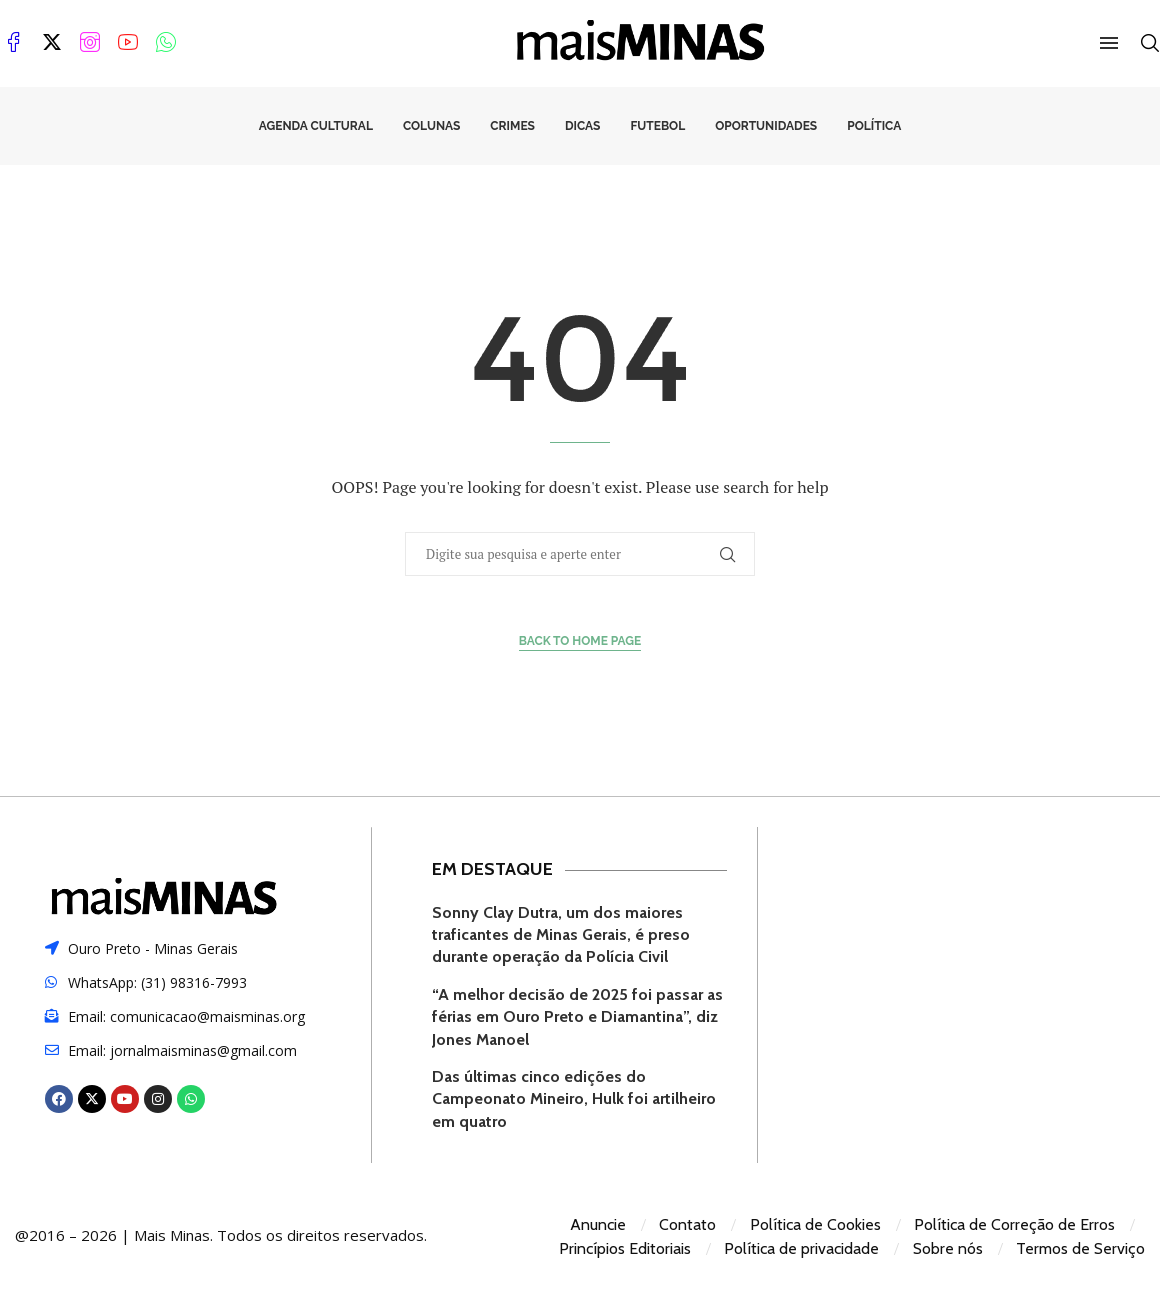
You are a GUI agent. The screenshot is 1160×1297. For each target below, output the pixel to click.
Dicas (582, 126)
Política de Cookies (815, 1224)
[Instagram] (90, 43)
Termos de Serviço (1080, 1248)
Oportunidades (766, 126)
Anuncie (598, 1224)
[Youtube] (128, 43)
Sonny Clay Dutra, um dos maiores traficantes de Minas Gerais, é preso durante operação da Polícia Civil (561, 935)
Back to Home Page (580, 641)
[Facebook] (14, 43)
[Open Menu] (1109, 43)
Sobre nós (948, 1248)
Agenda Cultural (316, 126)
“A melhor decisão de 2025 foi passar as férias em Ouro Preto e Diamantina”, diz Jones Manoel (577, 1017)
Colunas (431, 126)
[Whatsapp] (166, 43)
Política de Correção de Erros (1014, 1224)
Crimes (512, 126)
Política (874, 126)
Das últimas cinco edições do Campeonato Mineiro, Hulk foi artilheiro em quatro (574, 1099)
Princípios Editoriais (625, 1248)
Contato (687, 1224)
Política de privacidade (801, 1248)
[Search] (1150, 43)
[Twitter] (52, 43)
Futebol (657, 126)
